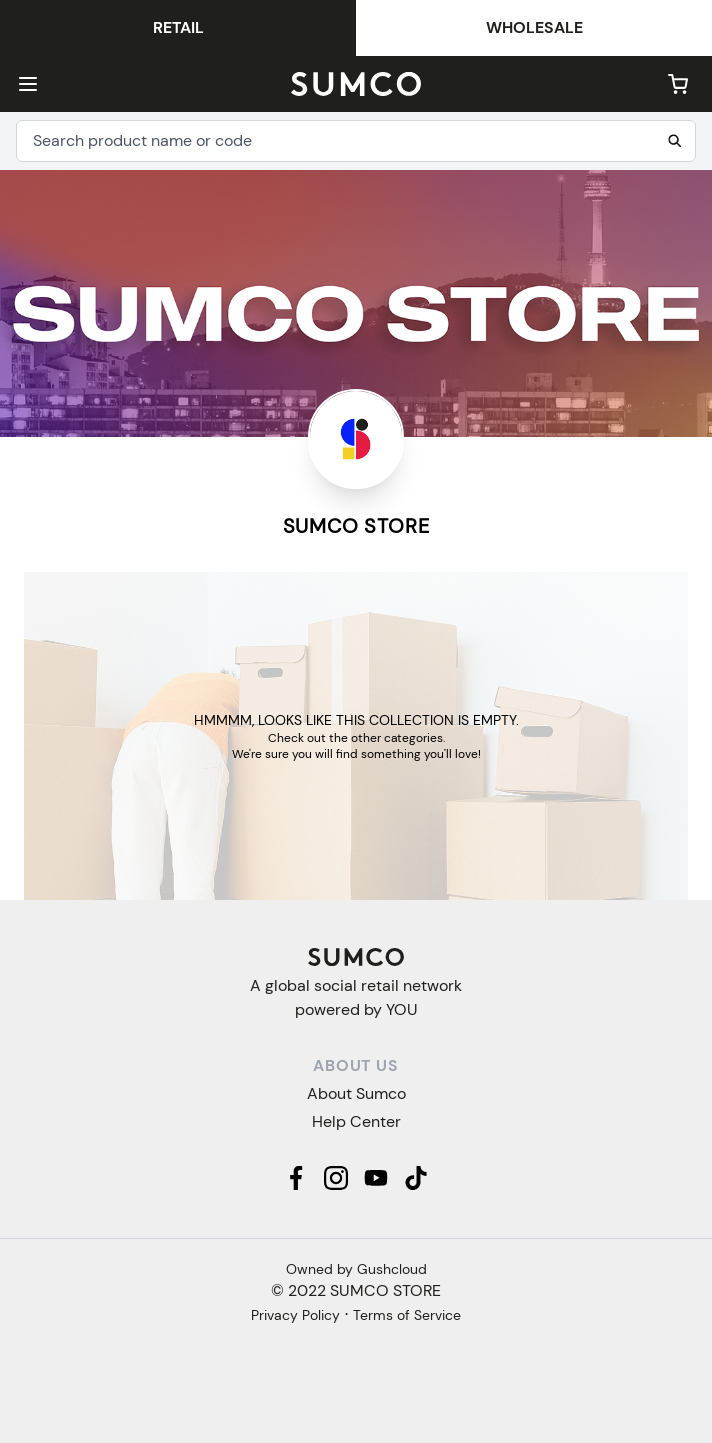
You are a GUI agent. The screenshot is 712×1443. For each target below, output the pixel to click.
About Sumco (356, 1093)
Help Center (356, 1121)
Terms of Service (407, 1315)
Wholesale (534, 27)
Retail (178, 27)
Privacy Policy (295, 1315)
